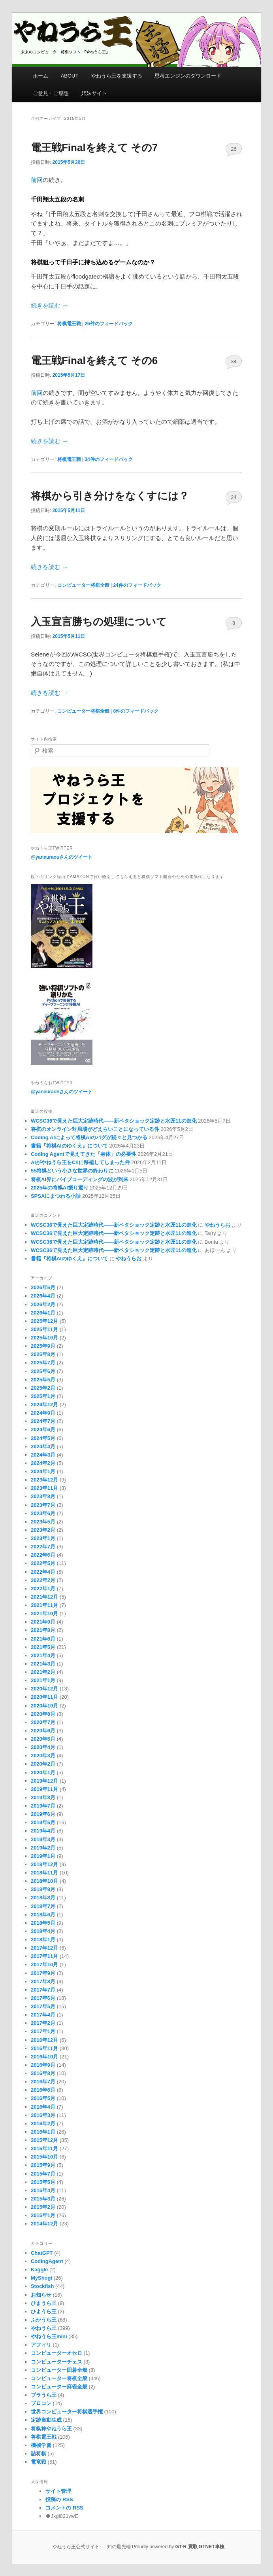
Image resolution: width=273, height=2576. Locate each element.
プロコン (41, 2403)
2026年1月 (43, 1313)
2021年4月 (43, 1655)
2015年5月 (43, 2182)
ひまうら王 (43, 2303)
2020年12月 (44, 1689)
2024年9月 (43, 1413)
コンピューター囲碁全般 (59, 2370)
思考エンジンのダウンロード (187, 76)
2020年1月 (43, 1773)
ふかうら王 (43, 2320)
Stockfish (42, 2286)
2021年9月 (43, 1622)
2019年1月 (43, 1856)
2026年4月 (43, 1296)
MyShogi (41, 2278)
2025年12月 (44, 1321)
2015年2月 (43, 2207)
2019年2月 (43, 1848)
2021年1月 (43, 1680)
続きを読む (49, 305)
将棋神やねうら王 (51, 2429)
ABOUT (70, 76)
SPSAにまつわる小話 (56, 1196)
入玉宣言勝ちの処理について (99, 622)
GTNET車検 (211, 2546)
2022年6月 (43, 1555)
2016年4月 (43, 2107)
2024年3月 (43, 1455)
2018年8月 (43, 1898)
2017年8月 (43, 1981)
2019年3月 (43, 1839)
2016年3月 (43, 2115)
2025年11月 (44, 1329)
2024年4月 (43, 1446)
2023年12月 (44, 1480)
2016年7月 (43, 2082)
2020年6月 (43, 1731)
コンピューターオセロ (56, 2353)
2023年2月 (43, 1530)
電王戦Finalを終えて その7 (94, 148)
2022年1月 (43, 1589)
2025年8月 (43, 1354)
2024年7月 (43, 1421)
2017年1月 (43, 2031)
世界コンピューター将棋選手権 (67, 2412)
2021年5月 (43, 1647)
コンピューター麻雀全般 (59, 2387)
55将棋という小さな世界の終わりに (72, 1171)
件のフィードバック (108, 323)
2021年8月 (43, 1630)
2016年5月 (43, 2098)
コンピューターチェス (56, 2362)
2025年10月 (44, 1338)
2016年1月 (43, 2132)
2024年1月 (43, 1471)
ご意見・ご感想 (51, 93)
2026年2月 (43, 1304)
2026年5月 (43, 1287)
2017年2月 (43, 2023)
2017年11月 (44, 1956)
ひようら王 (43, 2311)
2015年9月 (43, 2165)
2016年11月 (44, 2048)
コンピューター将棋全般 (83, 585)
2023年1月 (43, 1538)
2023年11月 (44, 1488)
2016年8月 (43, 2073)
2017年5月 (43, 2006)
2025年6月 (43, 1371)
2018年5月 (43, 1923)
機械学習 (41, 2445)
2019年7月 (43, 1806)
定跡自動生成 (46, 2420)
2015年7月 (43, 2174)
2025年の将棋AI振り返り (59, 1188)
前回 (37, 179)
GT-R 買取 (186, 2546)
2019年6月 (43, 1814)
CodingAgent (47, 2261)
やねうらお (217, 1225)
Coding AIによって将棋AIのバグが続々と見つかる (89, 1137)
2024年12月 (44, 1405)
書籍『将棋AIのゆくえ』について (69, 1146)
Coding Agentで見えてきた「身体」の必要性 (83, 1154)
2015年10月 (44, 2157)
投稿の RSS (59, 2499)
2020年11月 (44, 1697)
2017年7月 (43, 1990)
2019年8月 (43, 1797)
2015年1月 (43, 2215)
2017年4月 (43, 2015)
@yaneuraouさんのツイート (61, 857)
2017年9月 (43, 1973)
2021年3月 (43, 1664)
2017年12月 (44, 1948)
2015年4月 (43, 2190)
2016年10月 (44, 2057)
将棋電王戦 (69, 323)
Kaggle (39, 2269)
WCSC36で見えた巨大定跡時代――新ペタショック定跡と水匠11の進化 (114, 1121)
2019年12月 (44, 1781)
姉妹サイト (94, 93)
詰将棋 (38, 2453)
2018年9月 (43, 1889)
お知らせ (41, 2295)
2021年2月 (43, 1672)
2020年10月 (44, 1706)
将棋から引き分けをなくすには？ (110, 496)
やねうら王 (43, 2328)
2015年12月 (44, 2140)
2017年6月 (43, 1998)
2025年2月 (43, 1388)
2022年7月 (43, 1547)
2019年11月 (44, 1789)
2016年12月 (44, 2040)
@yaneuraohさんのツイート (61, 1092)
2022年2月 (43, 1580)
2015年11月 (44, 2148)
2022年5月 (43, 1563)
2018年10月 (44, 1881)
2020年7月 (43, 1722)
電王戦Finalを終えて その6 (94, 360)
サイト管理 (58, 2491)
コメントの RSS (64, 2508)
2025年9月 (43, 1346)
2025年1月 (43, 1396)
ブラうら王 (43, 2395)
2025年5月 (43, 1380)
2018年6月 (43, 1915)
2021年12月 (44, 1597)
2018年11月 (44, 1873)
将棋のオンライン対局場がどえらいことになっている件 (95, 1129)
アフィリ (41, 2345)
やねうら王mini (49, 2336)
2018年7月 (43, 1906)
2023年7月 (43, 1505)
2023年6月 (43, 1513)
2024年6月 (43, 1429)
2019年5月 (43, 1822)
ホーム (40, 76)
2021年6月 (43, 1639)
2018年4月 (43, 1931)
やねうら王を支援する (116, 76)
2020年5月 (43, 1739)
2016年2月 (43, 2123)
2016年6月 (43, 2090)
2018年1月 (43, 1939)
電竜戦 (38, 2462)
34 (233, 361)
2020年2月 (43, 1764)
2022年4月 (43, 1572)
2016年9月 (43, 2065)
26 (233, 149)
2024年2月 (43, 1463)
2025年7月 (43, 1363)
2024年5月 (43, 1438)
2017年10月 (44, 1964)
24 (233, 497)
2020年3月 (43, 1755)
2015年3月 (43, 2199)
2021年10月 (44, 1613)
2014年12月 (44, 2224)
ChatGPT (42, 2253)
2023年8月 (43, 1496)
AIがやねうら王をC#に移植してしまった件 (80, 1162)
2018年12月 (44, 1864)
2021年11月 (44, 1605)
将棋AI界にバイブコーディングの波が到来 (79, 1179)
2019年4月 (43, 1831)
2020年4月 (43, 1747)
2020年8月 (43, 1714)
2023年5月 (43, 1522)
